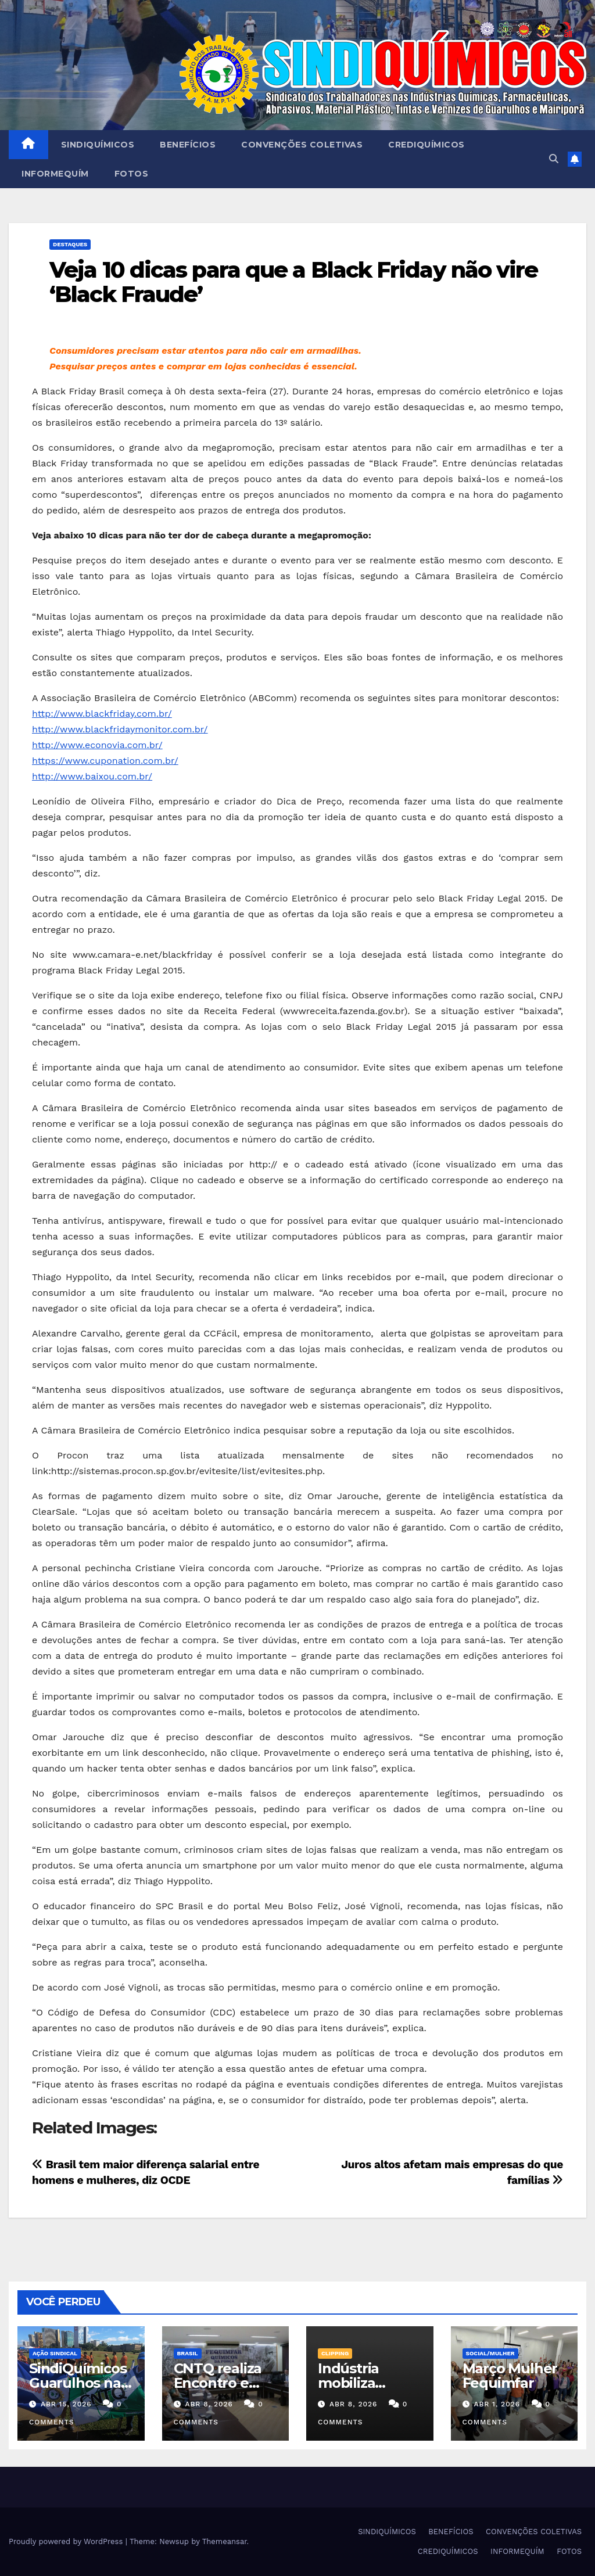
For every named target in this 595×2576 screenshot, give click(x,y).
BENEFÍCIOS (188, 144)
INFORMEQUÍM (55, 173)
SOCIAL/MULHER (490, 2353)
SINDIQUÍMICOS (98, 144)
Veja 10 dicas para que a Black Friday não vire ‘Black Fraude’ (293, 282)
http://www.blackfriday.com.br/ (102, 713)
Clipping (335, 2353)
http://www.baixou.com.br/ (92, 776)
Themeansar (224, 2541)
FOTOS (131, 173)
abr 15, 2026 (66, 2404)
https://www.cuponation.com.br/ (105, 760)
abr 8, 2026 (208, 2404)
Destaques (70, 244)
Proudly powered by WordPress (67, 2541)
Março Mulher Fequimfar (510, 2375)
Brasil (187, 2353)
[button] (553, 158)
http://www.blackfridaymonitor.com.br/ (120, 729)
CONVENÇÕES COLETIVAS (302, 144)
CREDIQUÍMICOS (426, 144)
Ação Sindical (55, 2353)
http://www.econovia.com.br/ (97, 744)
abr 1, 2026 (497, 2404)
